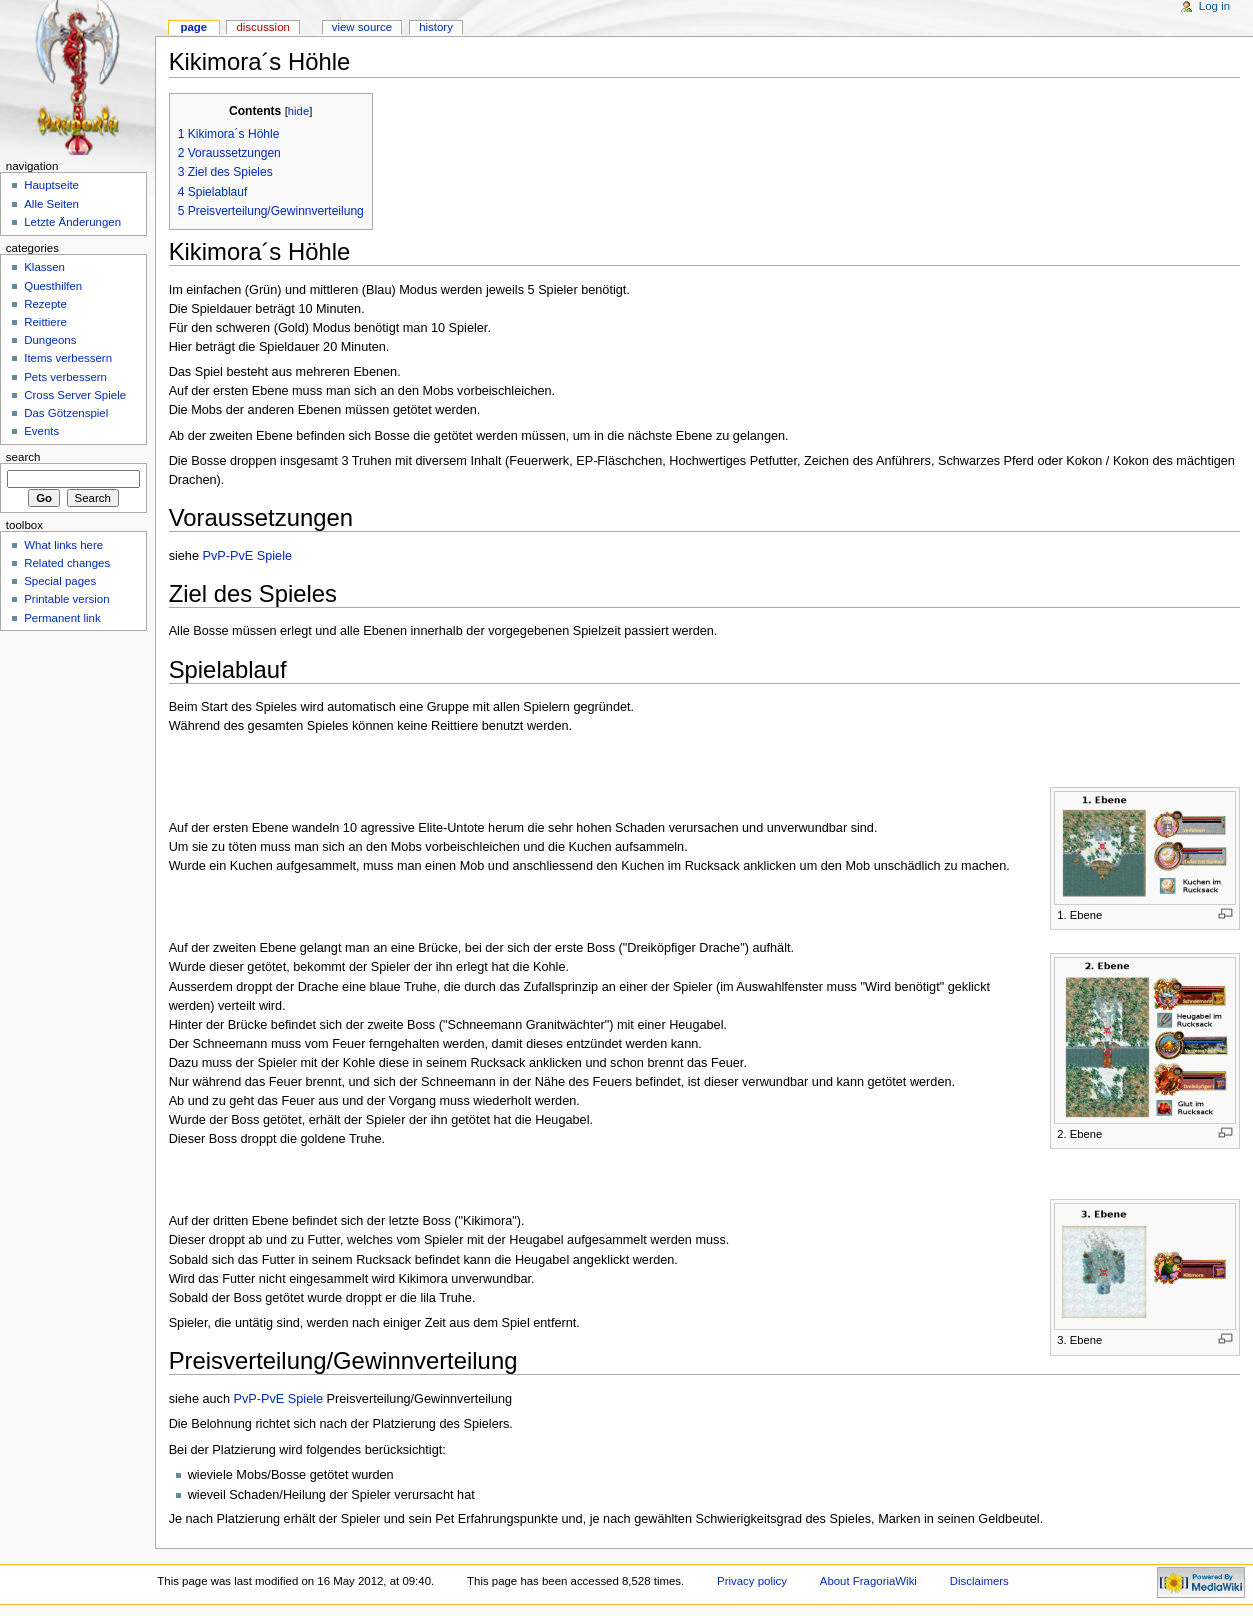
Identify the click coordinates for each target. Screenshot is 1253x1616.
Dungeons (50, 340)
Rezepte (45, 304)
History (436, 27)
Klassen (44, 267)
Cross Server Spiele (75, 395)
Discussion (262, 27)
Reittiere (45, 322)
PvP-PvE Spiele (247, 556)
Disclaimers (979, 1581)
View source (362, 27)
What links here (63, 545)
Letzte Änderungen (72, 222)
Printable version (66, 599)
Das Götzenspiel (66, 413)
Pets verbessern (65, 377)
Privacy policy (752, 1581)
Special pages (60, 581)
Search (23, 457)
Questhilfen (53, 286)
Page (193, 27)
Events (41, 431)
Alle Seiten (51, 204)
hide (298, 111)
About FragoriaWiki (868, 1581)
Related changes (67, 563)
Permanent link (62, 618)
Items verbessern (68, 358)
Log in (1214, 6)
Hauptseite (51, 185)
